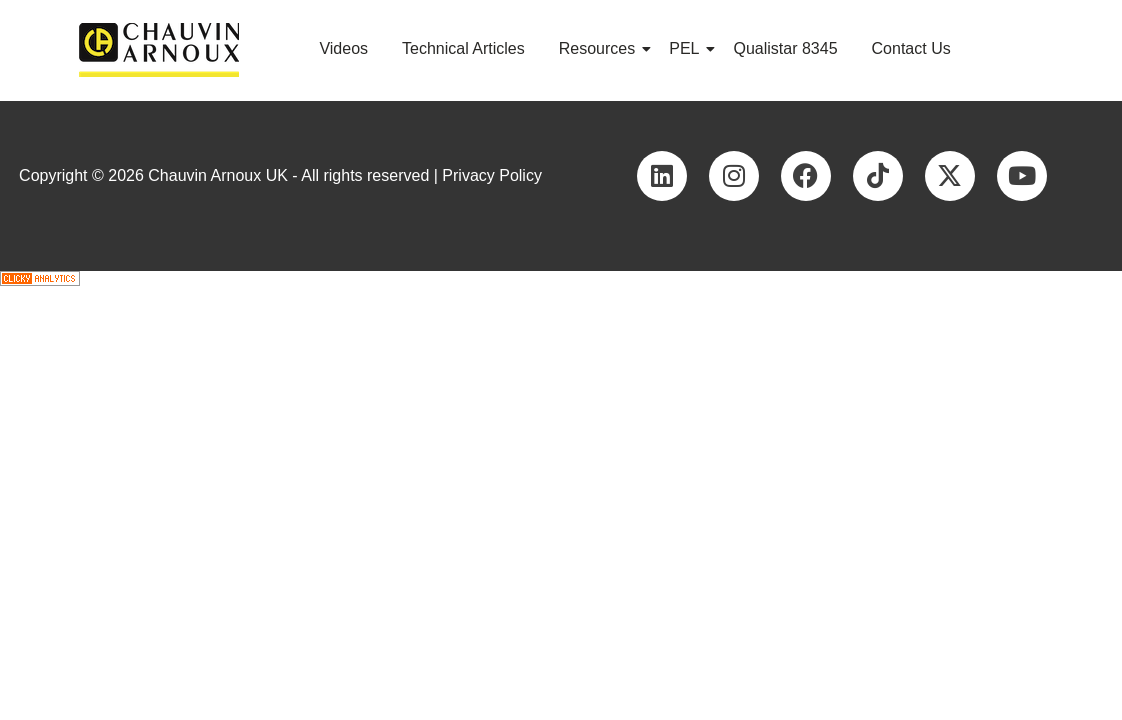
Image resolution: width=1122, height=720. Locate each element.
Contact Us (911, 48)
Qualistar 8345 (785, 48)
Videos (343, 48)
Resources (600, 48)
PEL (687, 48)
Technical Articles (463, 48)
